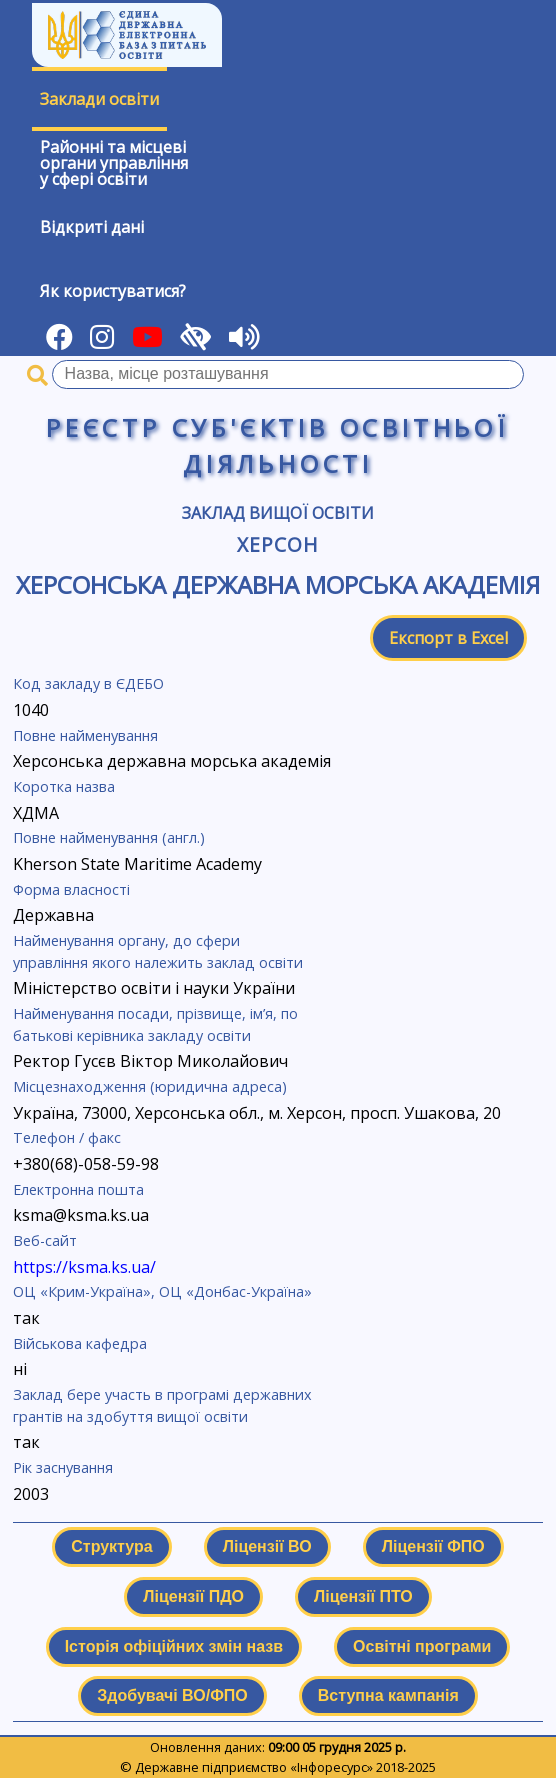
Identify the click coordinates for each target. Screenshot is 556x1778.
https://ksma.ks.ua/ (84, 1267)
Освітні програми (422, 1646)
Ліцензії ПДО (193, 1596)
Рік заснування (63, 1467)
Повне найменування (85, 735)
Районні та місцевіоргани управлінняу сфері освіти (114, 163)
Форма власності (71, 889)
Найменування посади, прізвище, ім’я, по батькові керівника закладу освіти (155, 1024)
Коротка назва (64, 786)
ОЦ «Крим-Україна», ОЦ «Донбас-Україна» (162, 1291)
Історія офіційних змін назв (174, 1646)
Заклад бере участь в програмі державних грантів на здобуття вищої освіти (162, 1405)
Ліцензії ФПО (433, 1546)
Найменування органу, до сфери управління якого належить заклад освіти (158, 951)
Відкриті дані (92, 227)
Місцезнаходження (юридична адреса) (150, 1086)
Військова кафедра (80, 1343)
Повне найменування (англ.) (109, 837)
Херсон (278, 544)
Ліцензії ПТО (363, 1596)
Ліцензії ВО (267, 1546)
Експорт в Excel (448, 638)
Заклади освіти (99, 99)
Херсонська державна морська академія (278, 584)
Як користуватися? (113, 291)
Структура (111, 1546)
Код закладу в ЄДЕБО (88, 683)
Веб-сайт (45, 1240)
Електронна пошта (78, 1189)
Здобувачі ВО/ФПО (172, 1695)
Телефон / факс (67, 1137)
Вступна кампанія (388, 1695)
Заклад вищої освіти (278, 513)
